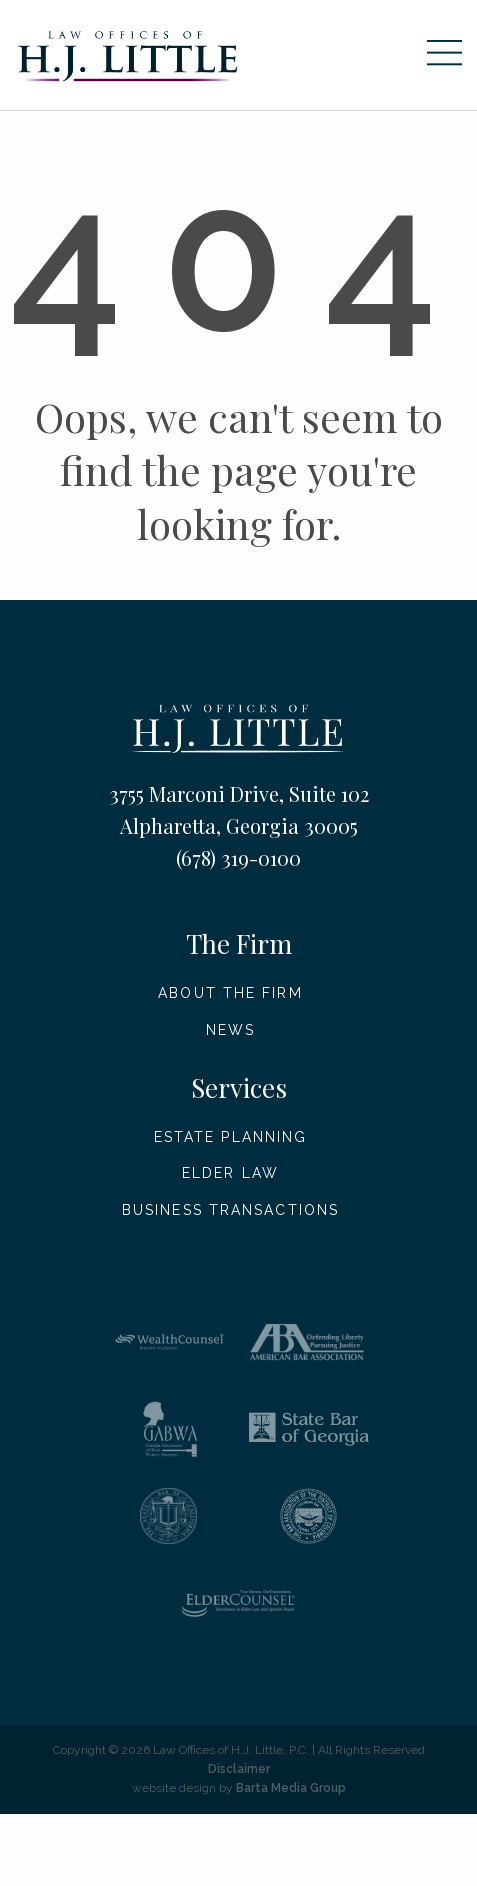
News (230, 1030)
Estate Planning (231, 1137)
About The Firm (230, 993)
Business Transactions (230, 1210)
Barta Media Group (291, 1788)
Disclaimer (239, 1769)
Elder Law (230, 1173)
